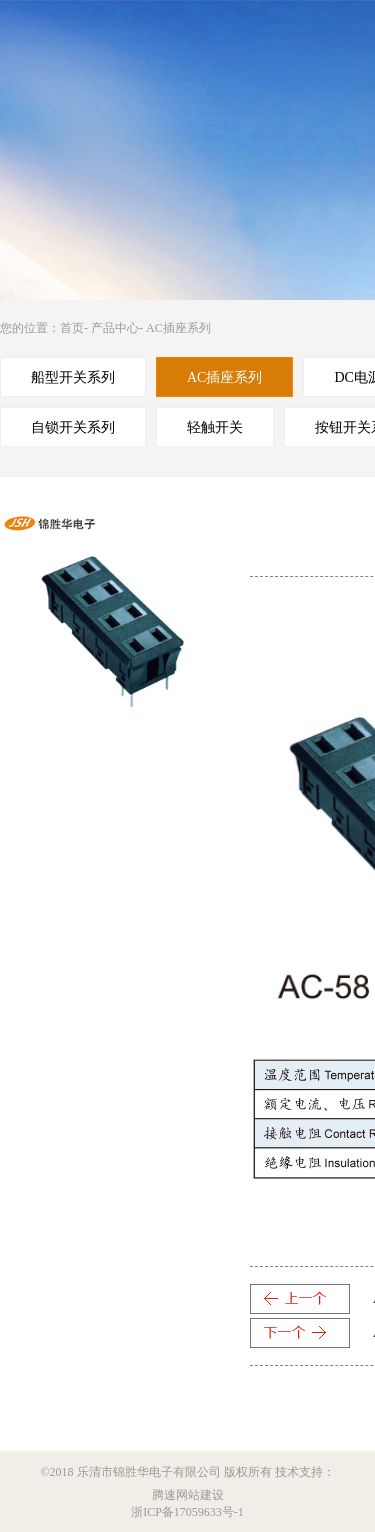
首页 (72, 328)
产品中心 (115, 328)
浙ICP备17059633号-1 (187, 1512)
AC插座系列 (178, 328)
